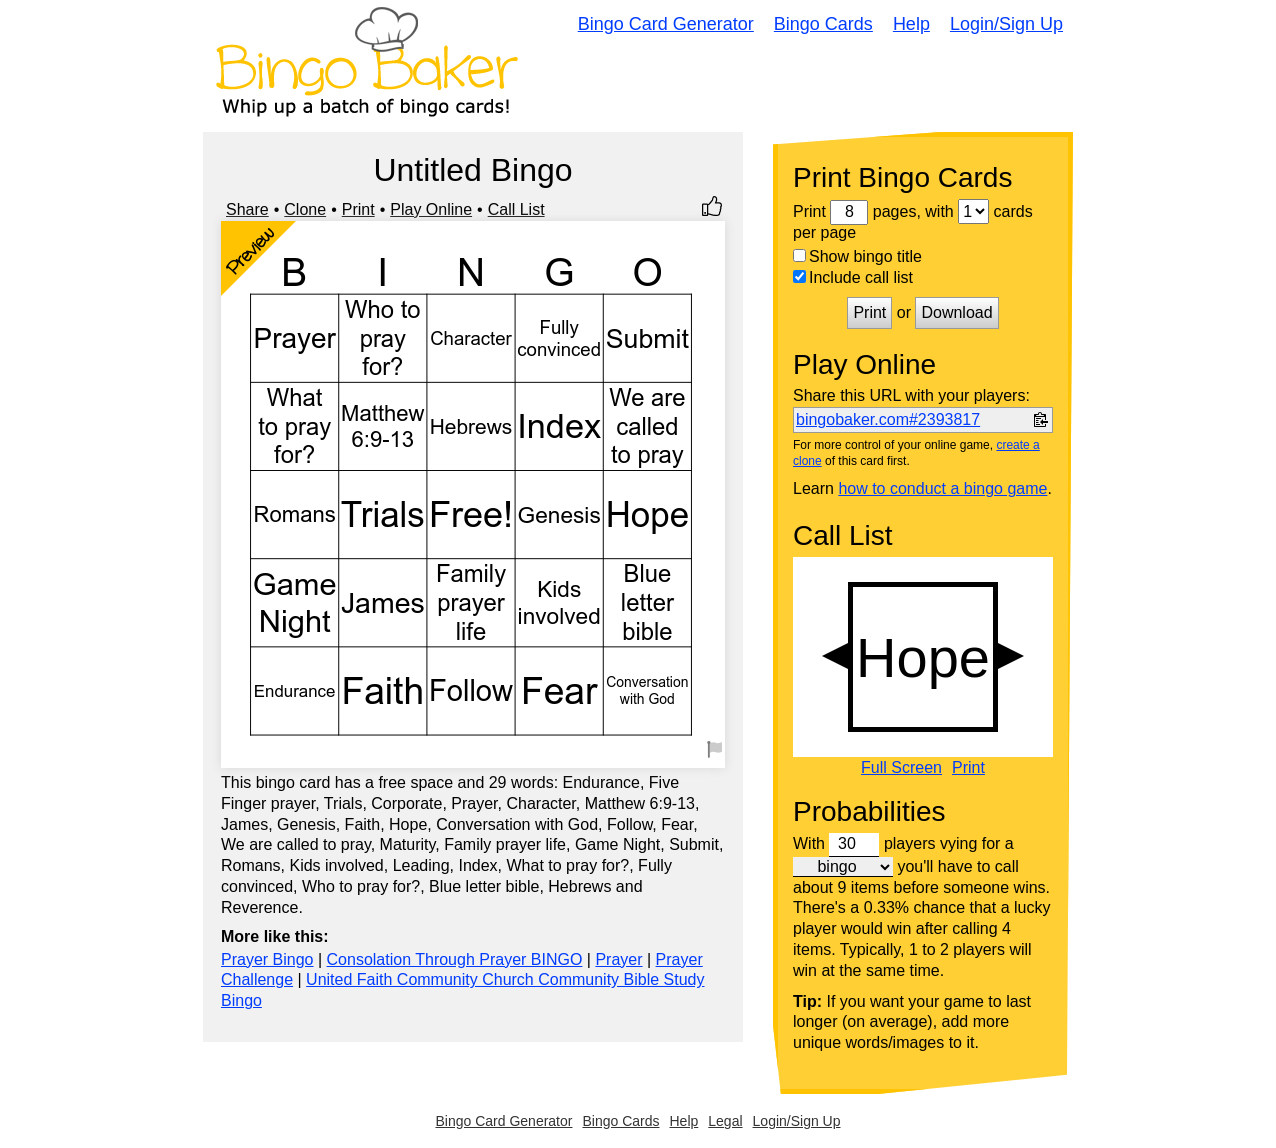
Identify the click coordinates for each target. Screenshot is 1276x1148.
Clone (305, 209)
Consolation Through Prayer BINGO (455, 959)
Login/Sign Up (1006, 24)
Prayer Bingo (267, 959)
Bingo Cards (823, 24)
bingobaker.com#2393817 (888, 419)
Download (956, 312)
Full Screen (901, 768)
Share (247, 209)
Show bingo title (857, 256)
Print (358, 209)
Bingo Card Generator (666, 24)
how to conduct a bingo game (942, 488)
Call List (516, 209)
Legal (725, 1121)
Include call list (853, 277)
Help (911, 24)
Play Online (431, 209)
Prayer (618, 959)
